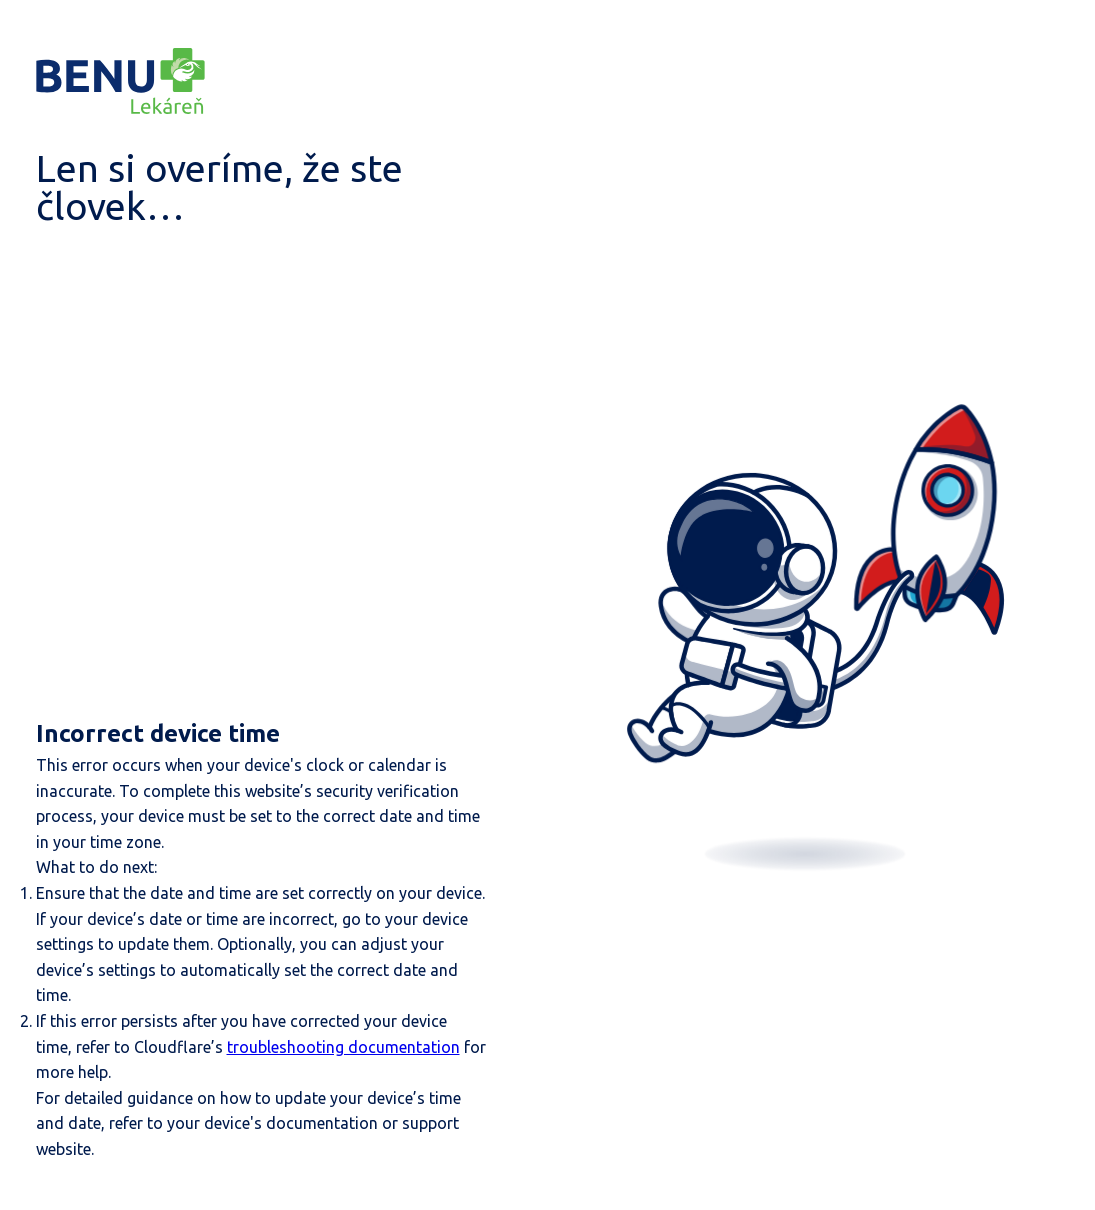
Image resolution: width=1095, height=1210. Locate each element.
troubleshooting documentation (343, 1047)
